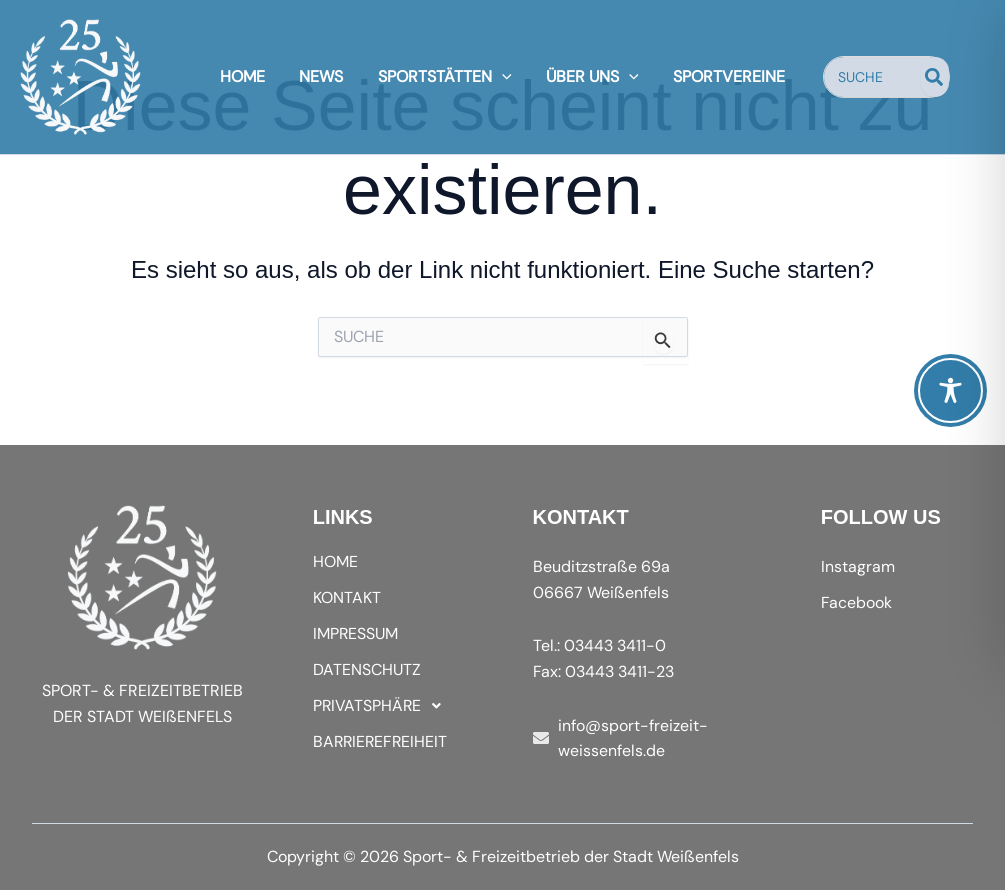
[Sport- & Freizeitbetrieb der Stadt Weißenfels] (80, 75)
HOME (335, 561)
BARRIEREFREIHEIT (382, 741)
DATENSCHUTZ (367, 669)
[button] (393, 706)
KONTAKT (347, 597)
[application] (502, 77)
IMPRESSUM (356, 633)
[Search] (928, 77)
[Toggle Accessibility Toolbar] (950, 390)
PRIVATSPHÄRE (383, 706)
